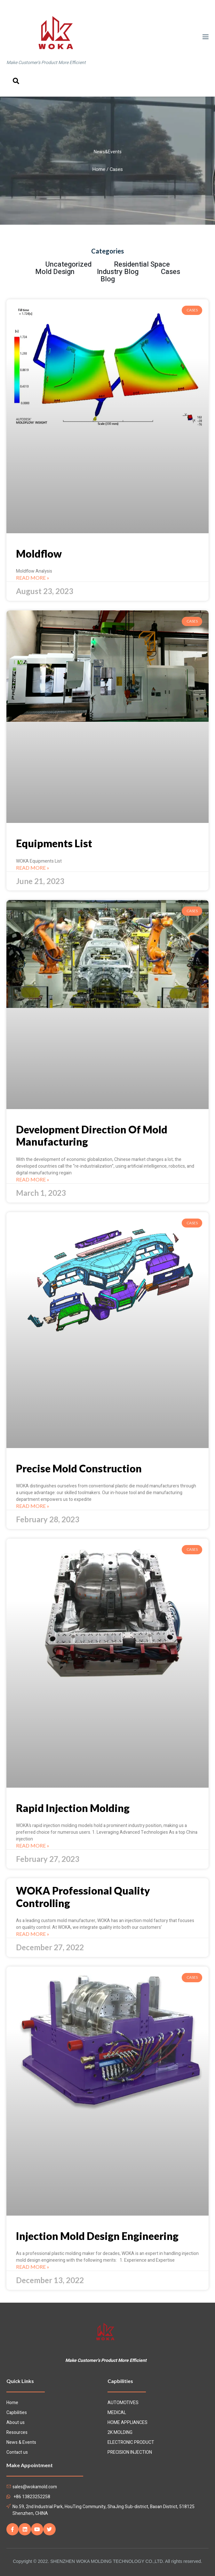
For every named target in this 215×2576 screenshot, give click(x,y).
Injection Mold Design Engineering (97, 2236)
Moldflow (39, 553)
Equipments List (54, 843)
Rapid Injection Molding (73, 1808)
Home (98, 169)
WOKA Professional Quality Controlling (83, 1896)
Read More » (32, 578)
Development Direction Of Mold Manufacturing (91, 1135)
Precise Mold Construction (79, 1468)
